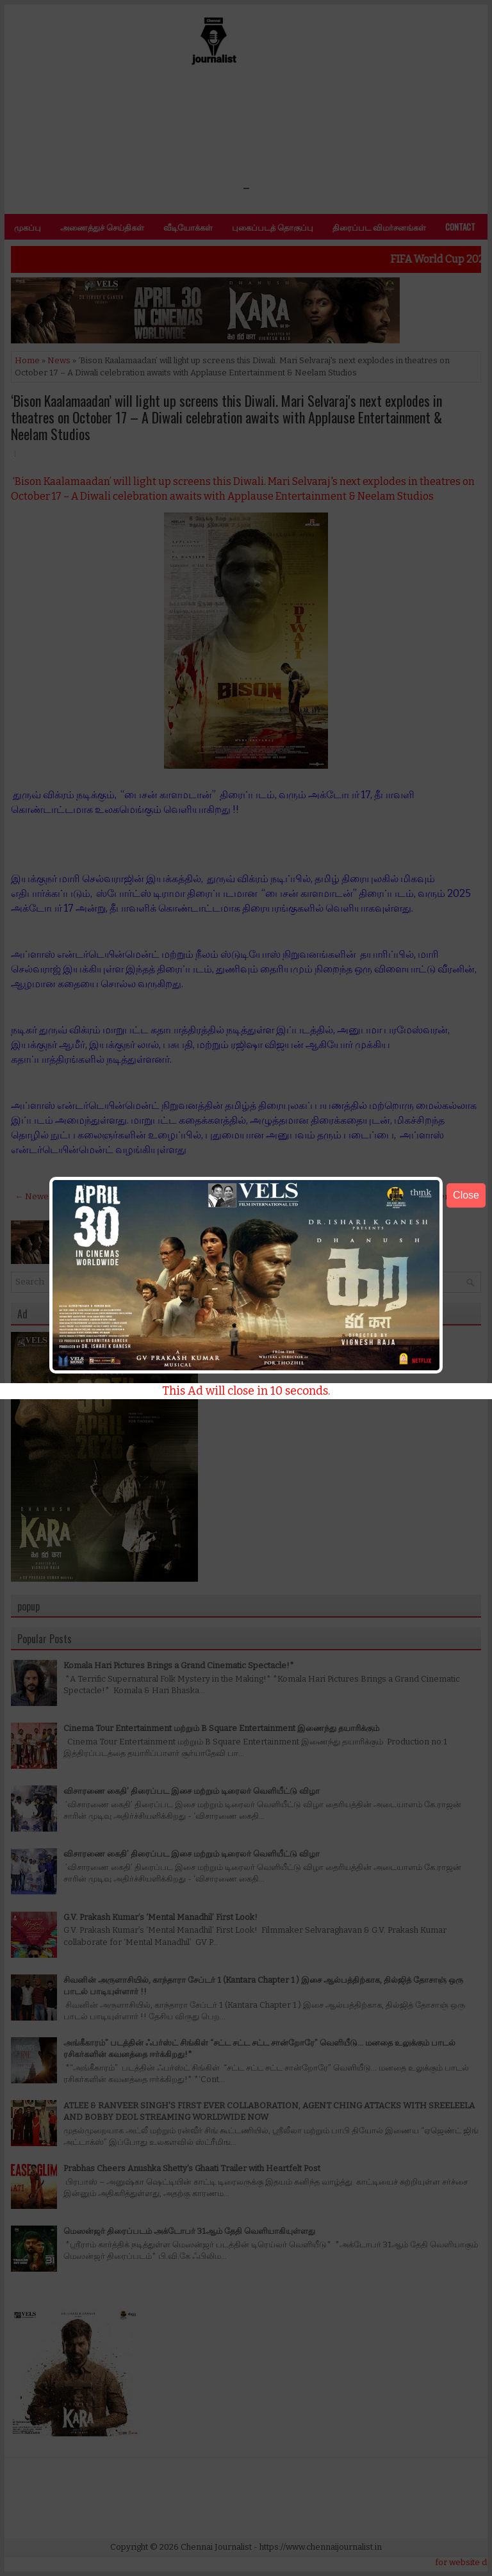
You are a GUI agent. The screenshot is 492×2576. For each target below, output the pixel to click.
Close (466, 1195)
